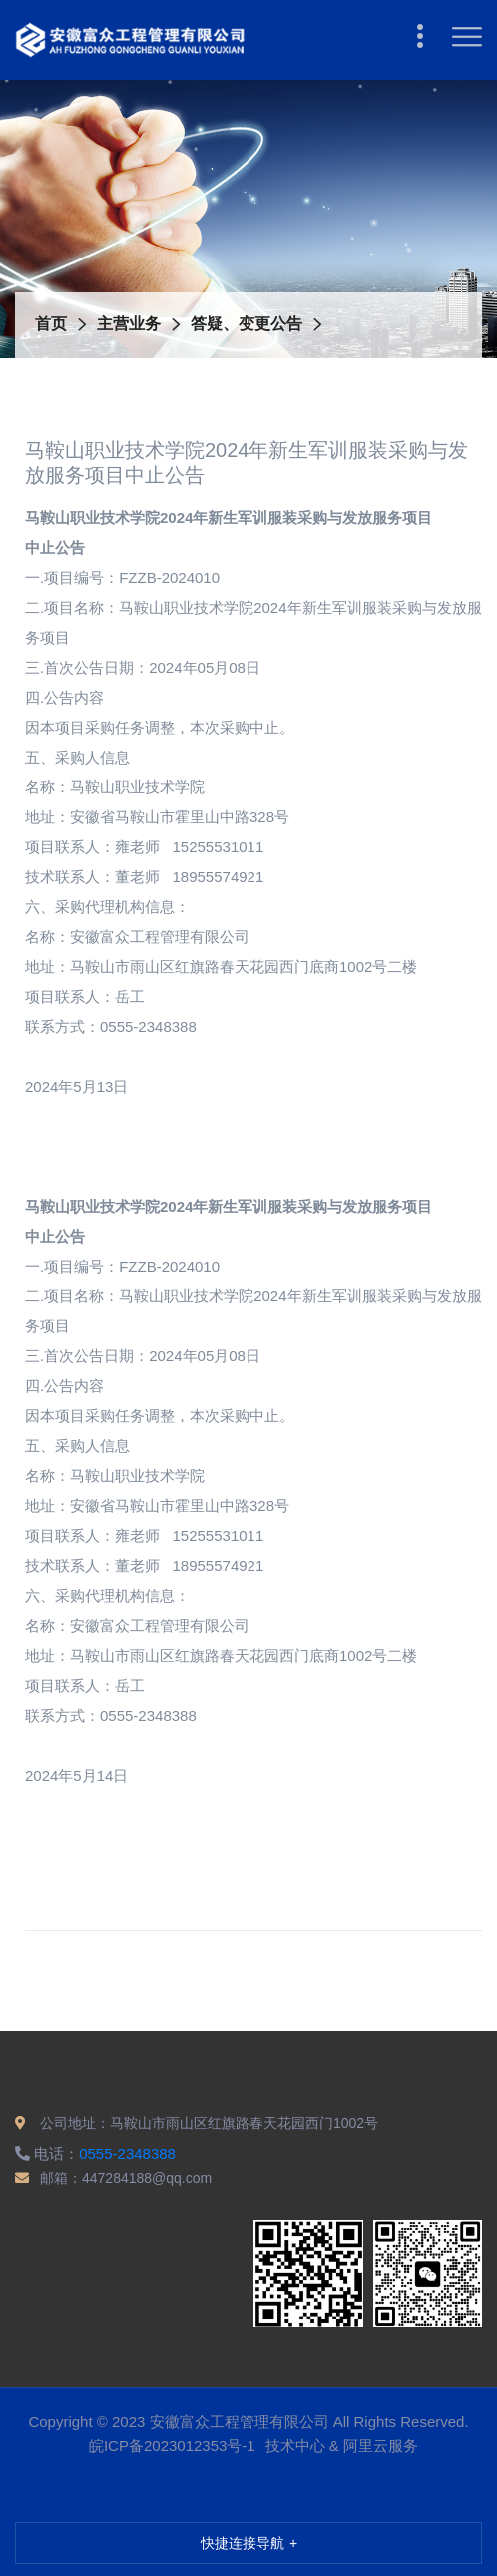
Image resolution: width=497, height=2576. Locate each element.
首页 (51, 323)
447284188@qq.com (147, 2178)
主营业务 (129, 323)
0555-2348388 (127, 2153)
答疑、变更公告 (246, 323)
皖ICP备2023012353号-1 (172, 2445)
